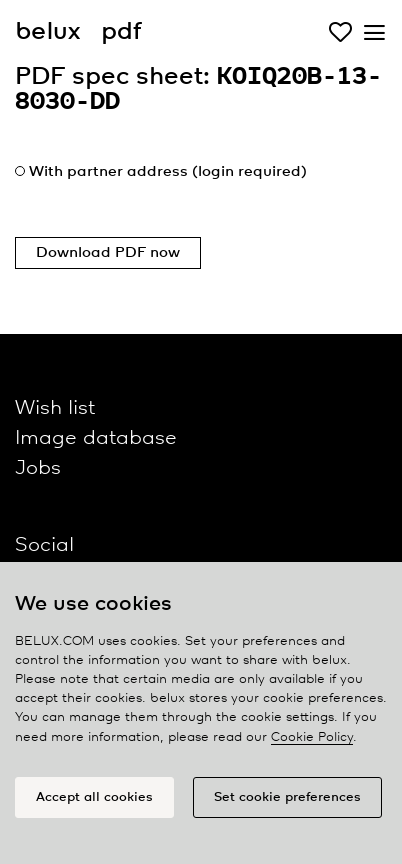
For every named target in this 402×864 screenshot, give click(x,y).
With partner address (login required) (168, 172)
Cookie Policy (312, 737)
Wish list (55, 408)
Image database (96, 438)
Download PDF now (108, 253)
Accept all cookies (94, 797)
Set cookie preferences (287, 797)
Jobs (38, 468)
